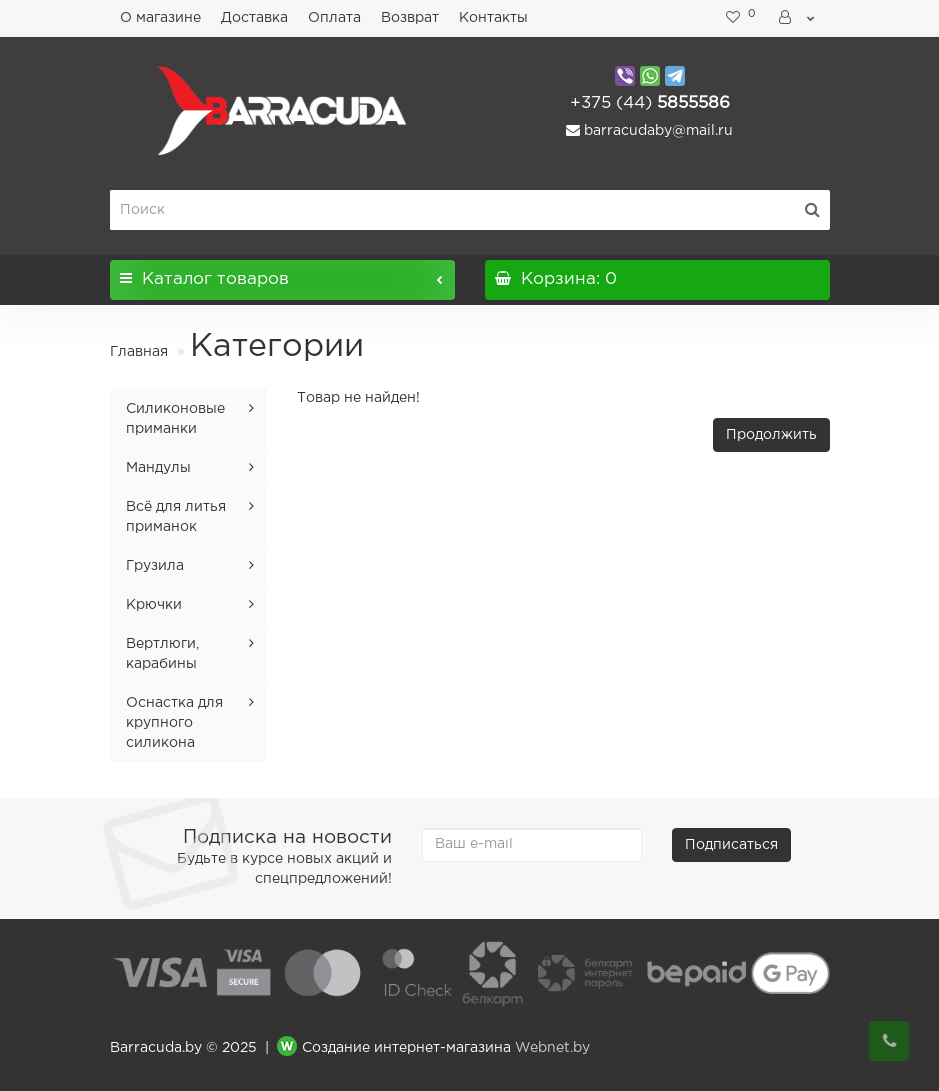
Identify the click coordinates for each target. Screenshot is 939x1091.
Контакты (493, 18)
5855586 (650, 103)
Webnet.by (552, 1048)
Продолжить (771, 435)
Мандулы (158, 468)
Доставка (254, 18)
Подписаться (731, 845)
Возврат (410, 18)
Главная (139, 352)
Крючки (154, 605)
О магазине (160, 18)
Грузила (155, 566)
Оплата (334, 18)
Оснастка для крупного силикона (174, 723)
